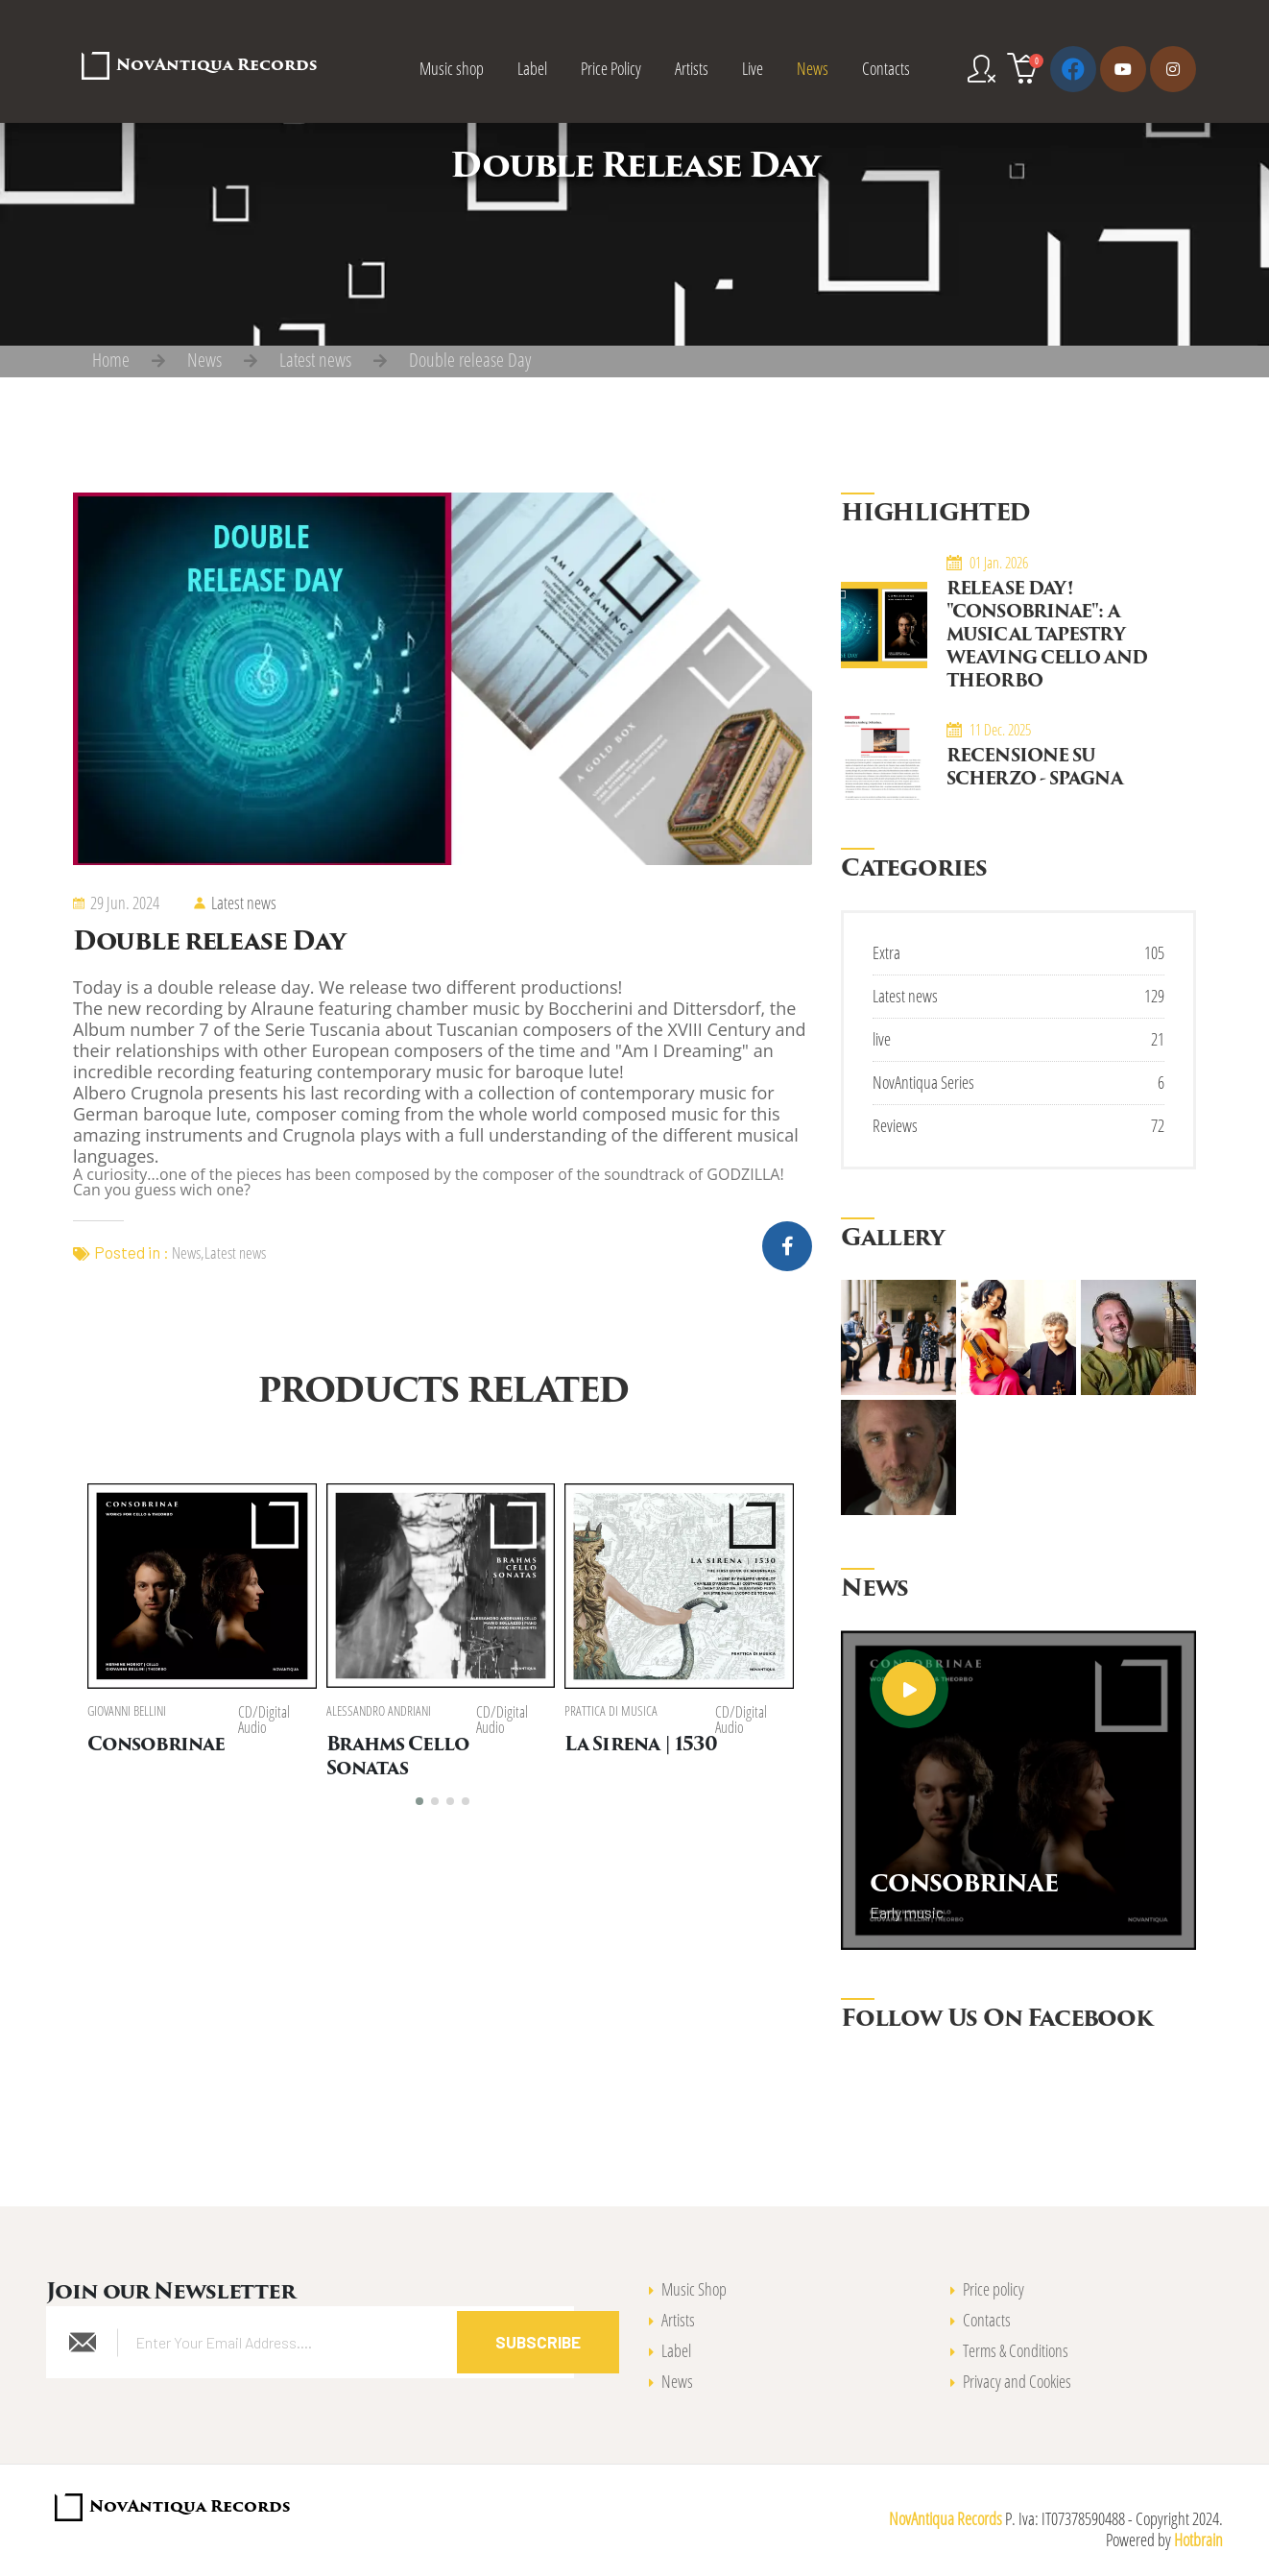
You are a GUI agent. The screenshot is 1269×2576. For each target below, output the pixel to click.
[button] (419, 1798)
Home (111, 360)
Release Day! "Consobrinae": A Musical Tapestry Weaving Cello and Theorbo (1046, 636)
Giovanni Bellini (126, 1712)
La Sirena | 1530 (643, 1747)
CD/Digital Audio (265, 1720)
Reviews (895, 1125)
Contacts (886, 68)
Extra (886, 952)
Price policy (993, 2289)
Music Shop (694, 2289)
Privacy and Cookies (1017, 2381)
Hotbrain (1198, 2539)
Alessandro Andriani (379, 1712)
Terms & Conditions (1015, 2350)
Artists (691, 68)
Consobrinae (156, 1747)
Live (752, 68)
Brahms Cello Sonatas (442, 1747)
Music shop (451, 68)
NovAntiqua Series (923, 1082)
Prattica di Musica (613, 1712)
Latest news (315, 360)
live (882, 1038)
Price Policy (611, 68)
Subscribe (538, 2341)
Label (532, 68)
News (812, 68)
